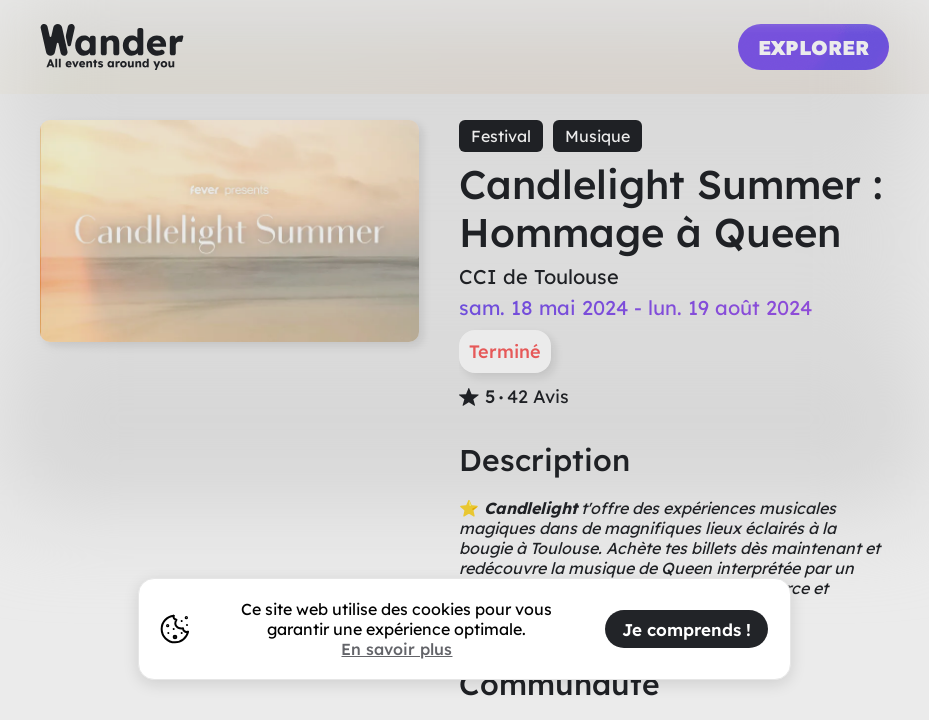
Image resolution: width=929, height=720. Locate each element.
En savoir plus (396, 649)
